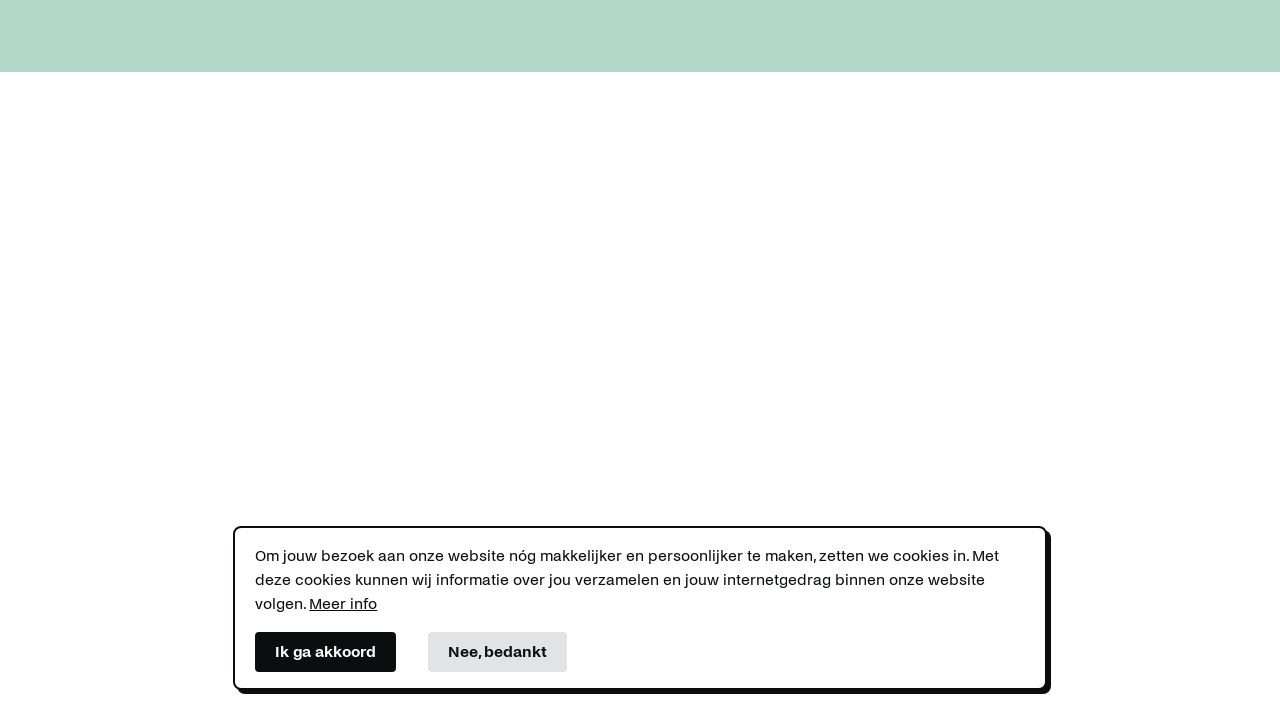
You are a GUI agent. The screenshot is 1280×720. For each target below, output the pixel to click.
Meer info (343, 603)
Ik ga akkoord (325, 651)
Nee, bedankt (497, 651)
